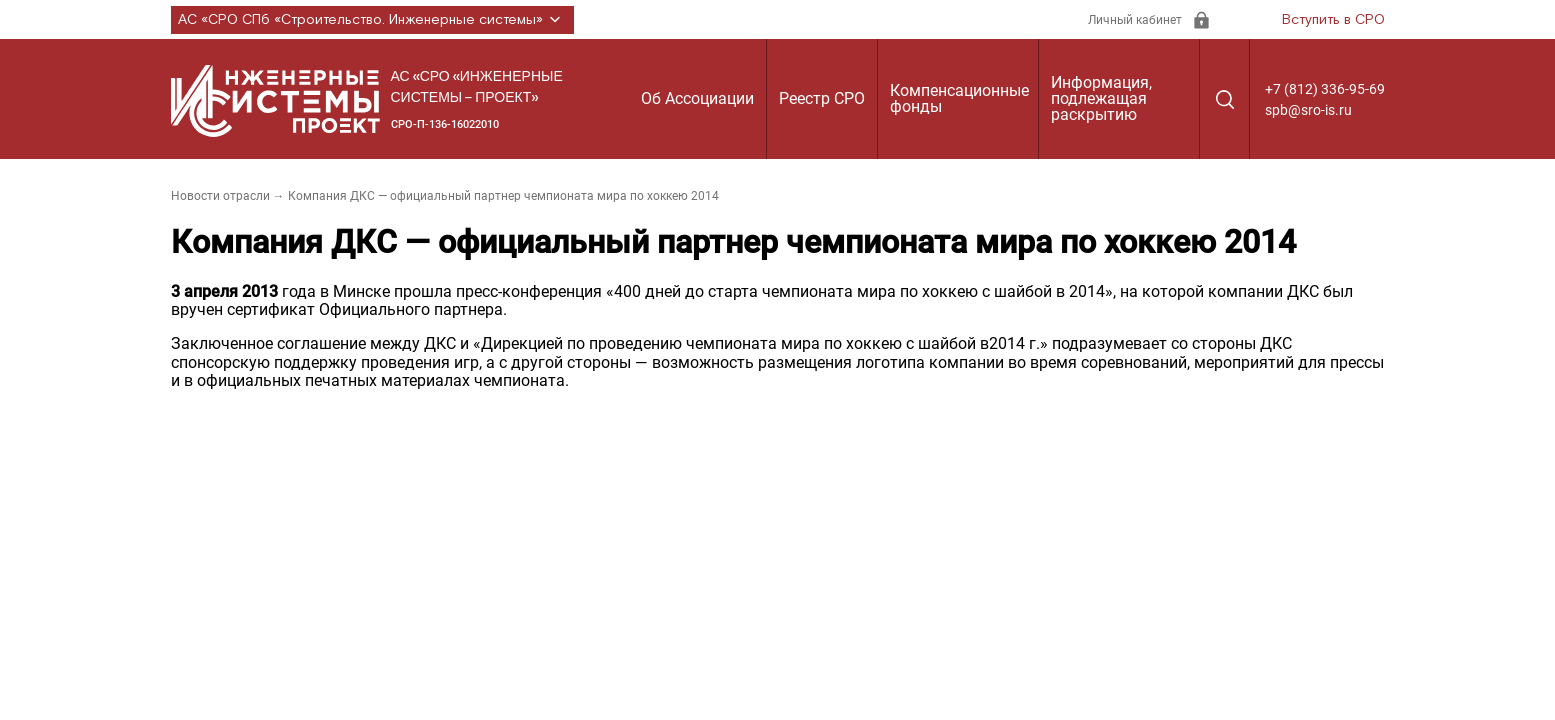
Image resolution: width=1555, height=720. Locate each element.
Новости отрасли (220, 196)
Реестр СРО (822, 98)
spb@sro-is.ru (1308, 110)
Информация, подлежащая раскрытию (1101, 98)
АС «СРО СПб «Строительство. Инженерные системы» (372, 20)
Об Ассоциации (697, 98)
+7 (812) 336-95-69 (1325, 89)
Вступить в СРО (1333, 20)
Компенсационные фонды (959, 98)
